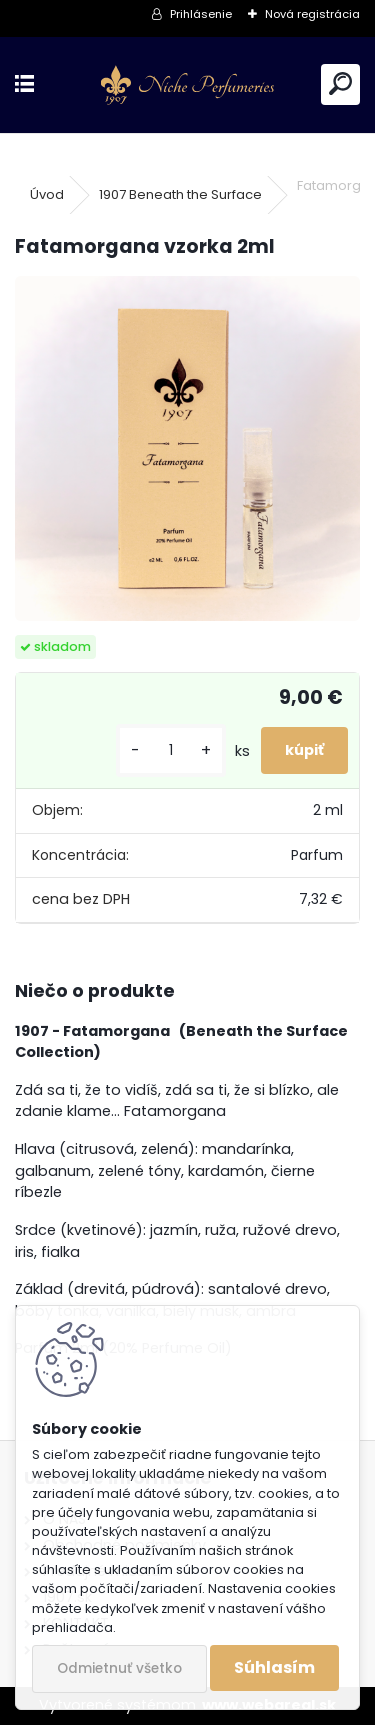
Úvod (47, 194)
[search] (340, 84)
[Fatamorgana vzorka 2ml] (187, 448)
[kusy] (171, 750)
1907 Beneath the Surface (180, 194)
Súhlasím (274, 1667)
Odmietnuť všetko (119, 1668)
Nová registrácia (312, 14)
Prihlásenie (201, 14)
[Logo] (187, 85)
